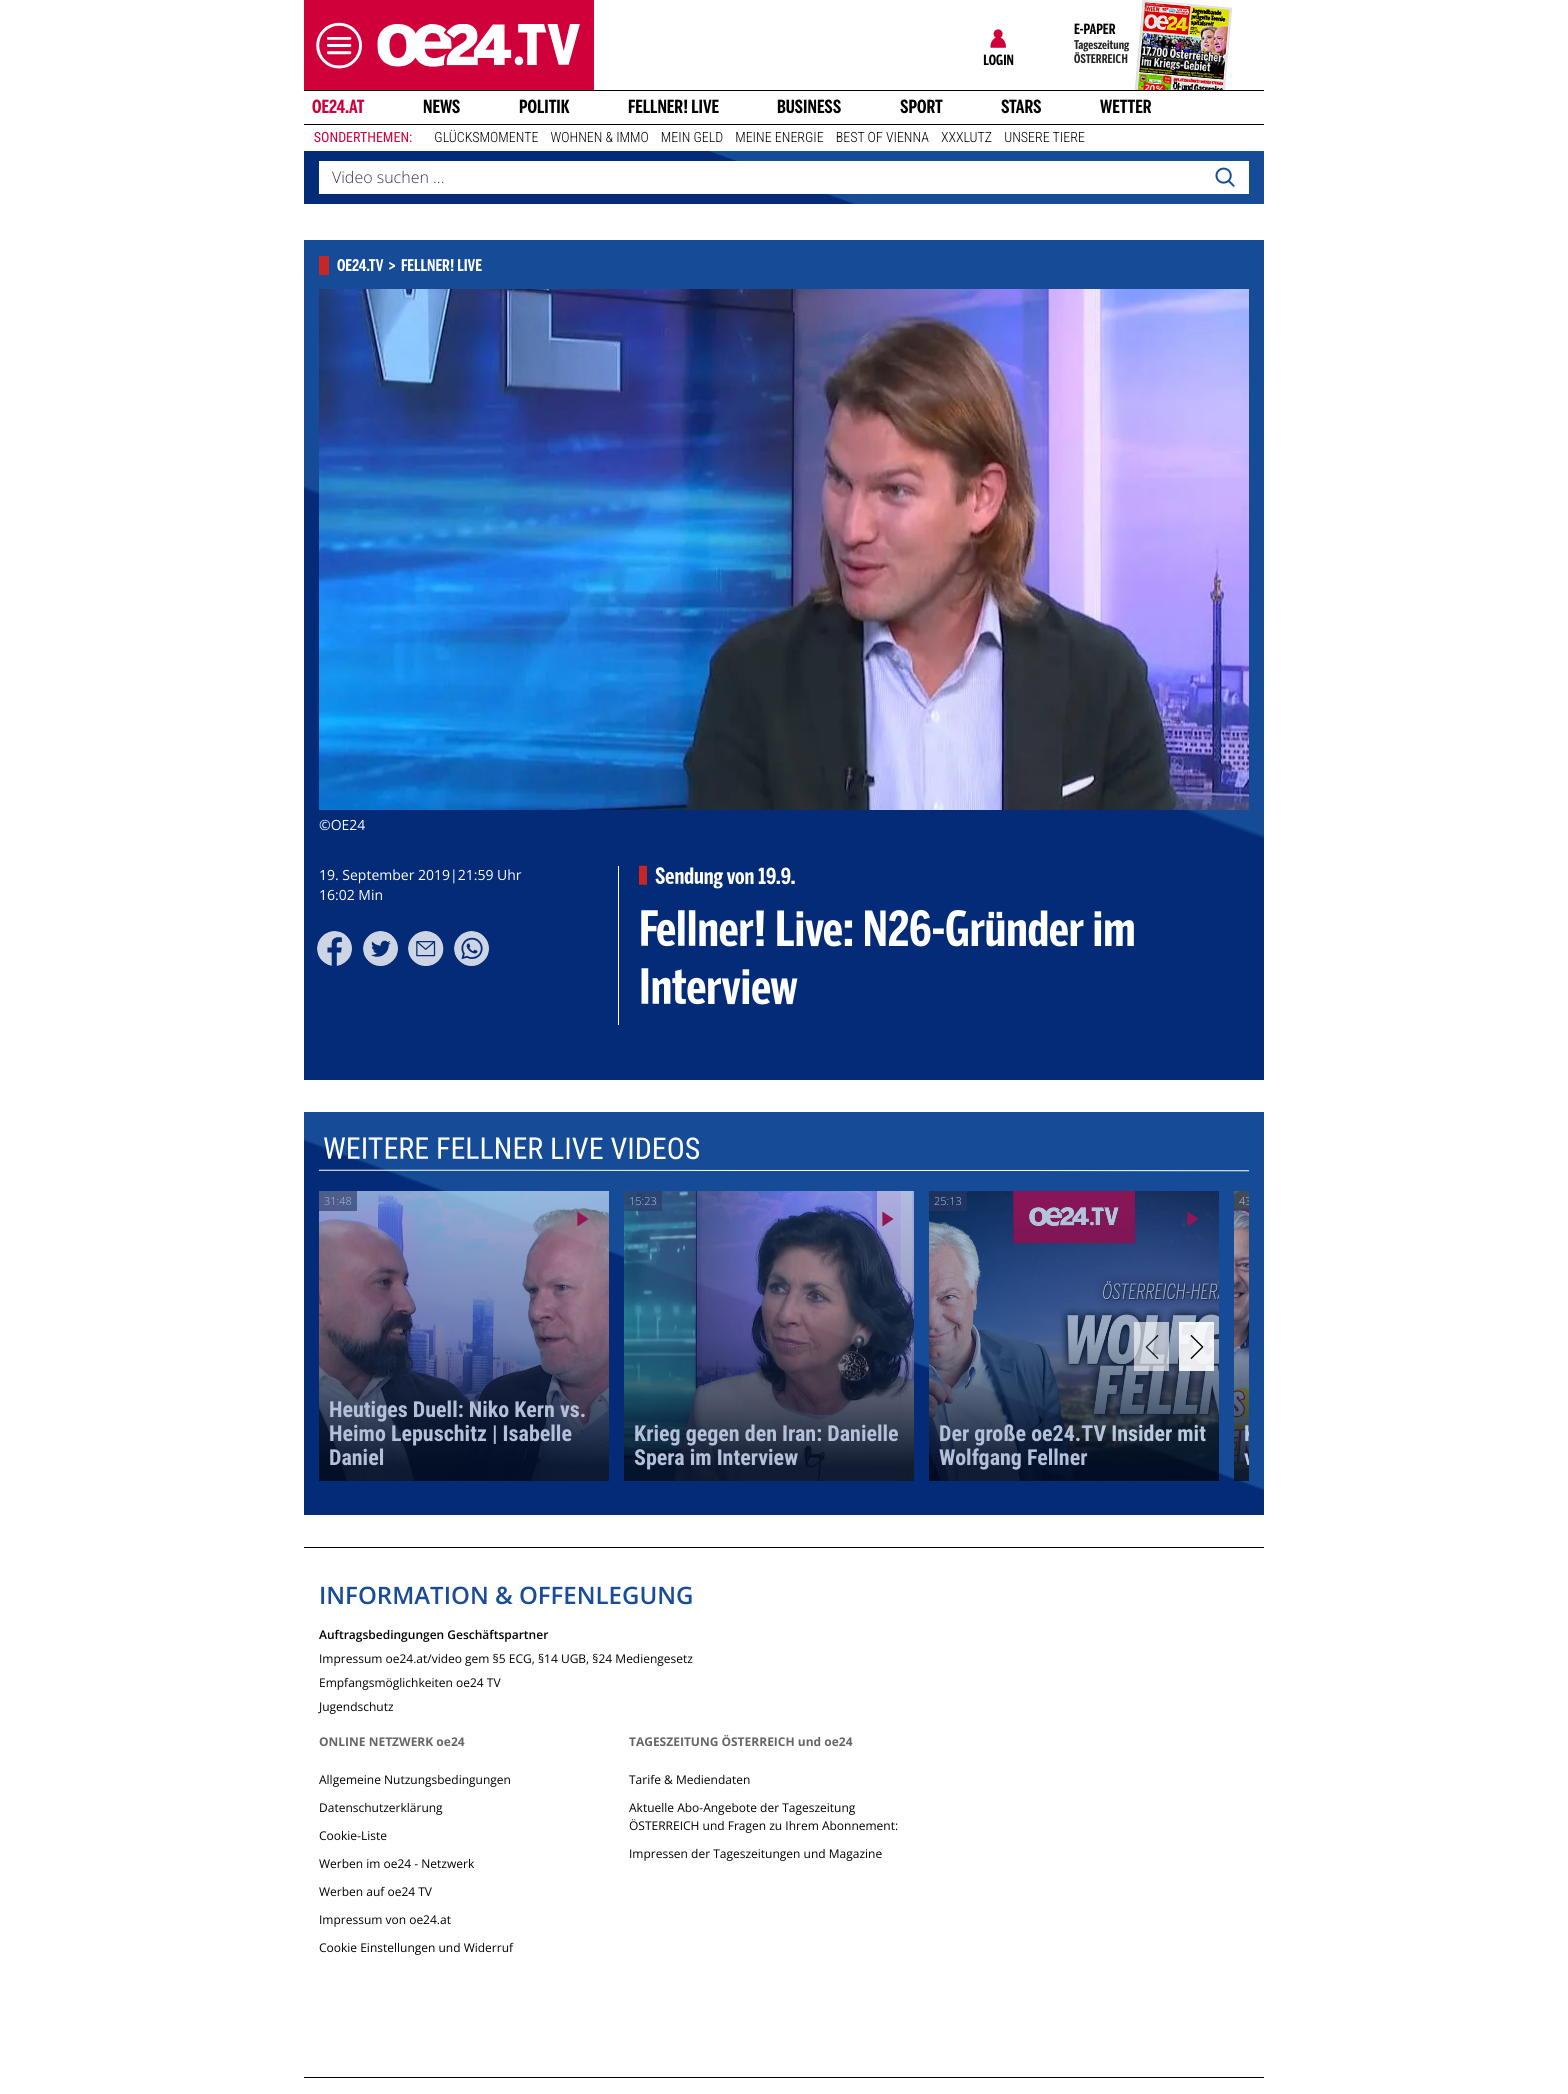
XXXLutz (966, 138)
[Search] (1225, 178)
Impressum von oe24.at (385, 1919)
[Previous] (1151, 1346)
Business (809, 107)
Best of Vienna (882, 138)
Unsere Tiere (1044, 138)
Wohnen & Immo (599, 138)
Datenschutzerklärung (381, 1807)
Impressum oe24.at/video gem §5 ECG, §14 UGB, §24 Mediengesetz (506, 1657)
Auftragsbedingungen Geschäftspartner (433, 1633)
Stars (1021, 107)
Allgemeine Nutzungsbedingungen (415, 1779)
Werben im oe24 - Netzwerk (396, 1863)
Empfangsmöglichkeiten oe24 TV (410, 1681)
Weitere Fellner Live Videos (511, 1149)
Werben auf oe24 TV (375, 1891)
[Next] (1196, 1346)
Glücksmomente (486, 138)
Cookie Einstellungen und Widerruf (416, 1947)
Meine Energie (779, 138)
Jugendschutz (356, 1705)
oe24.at (338, 107)
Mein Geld (692, 138)
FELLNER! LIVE (673, 107)
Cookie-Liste (353, 1835)
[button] (334, 45)
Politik (544, 107)
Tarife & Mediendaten (689, 1779)
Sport (921, 107)
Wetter (1126, 107)
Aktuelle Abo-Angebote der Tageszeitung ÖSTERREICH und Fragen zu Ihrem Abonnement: (763, 1816)
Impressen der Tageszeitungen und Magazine (755, 1853)
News (441, 107)
